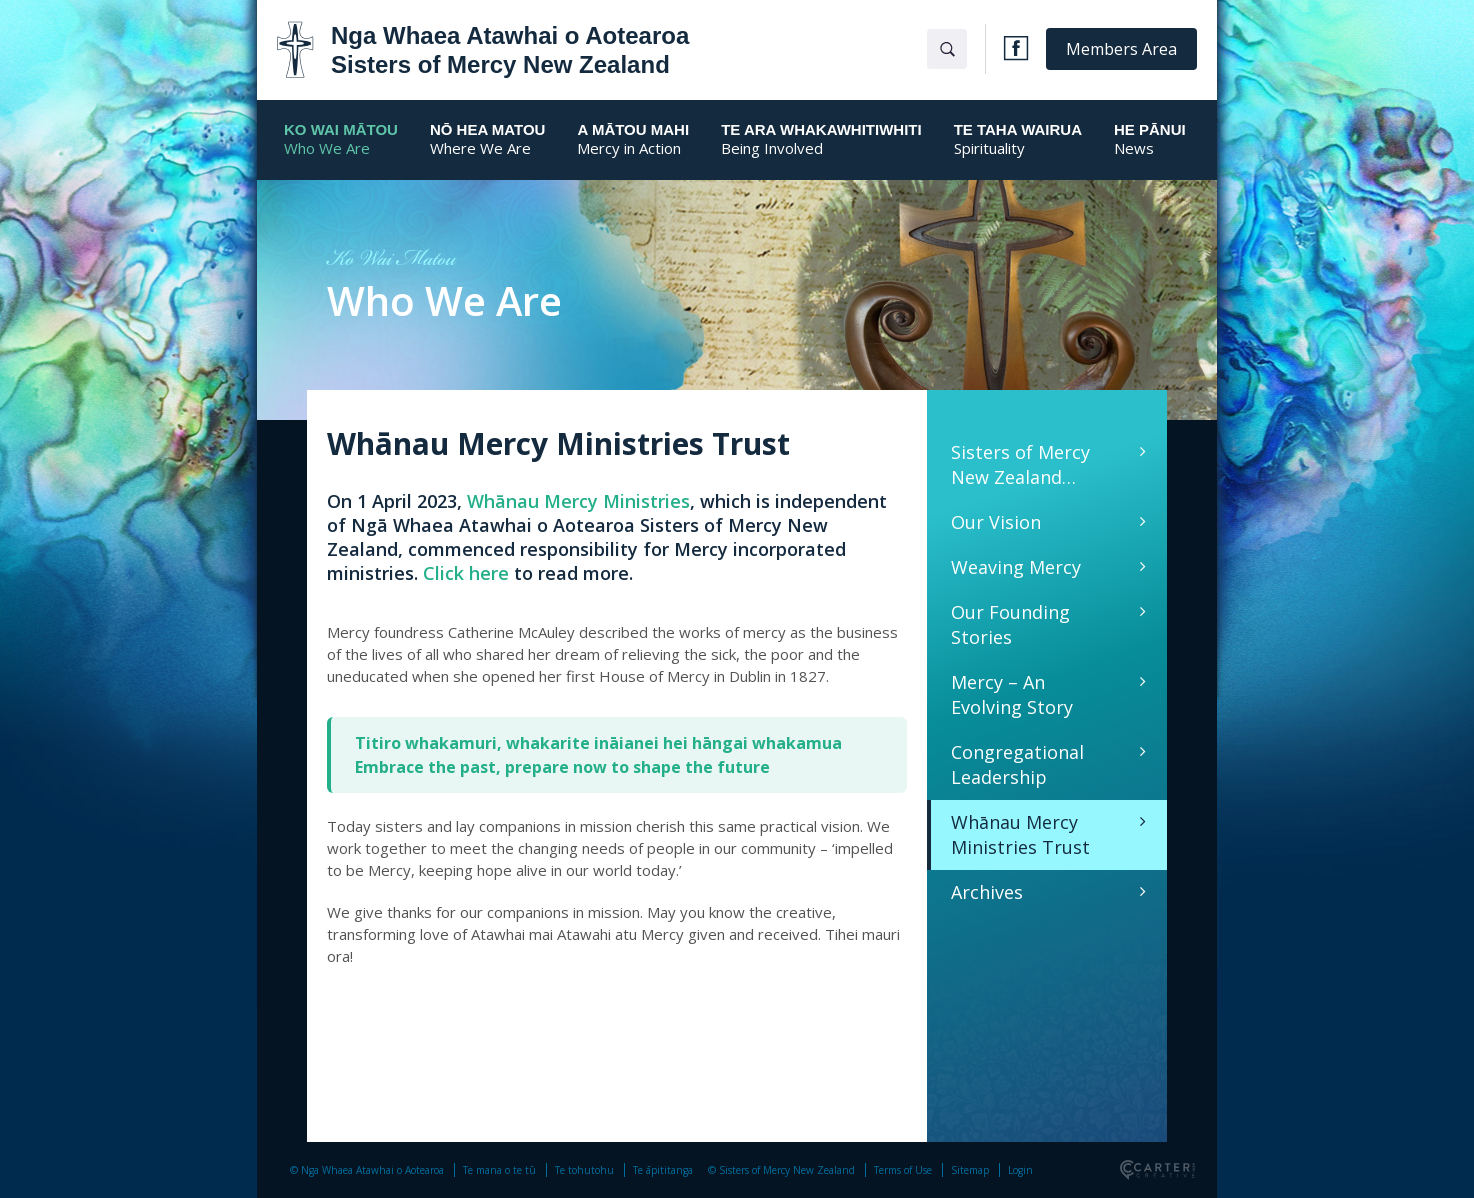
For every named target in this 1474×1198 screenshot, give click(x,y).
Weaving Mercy (1016, 567)
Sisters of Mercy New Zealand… (1020, 464)
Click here (466, 573)
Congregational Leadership (1017, 764)
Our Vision (996, 522)
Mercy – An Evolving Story (1012, 694)
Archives (987, 892)
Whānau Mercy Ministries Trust (1020, 834)
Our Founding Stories (1010, 624)
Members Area (1121, 49)
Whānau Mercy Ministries (578, 501)
